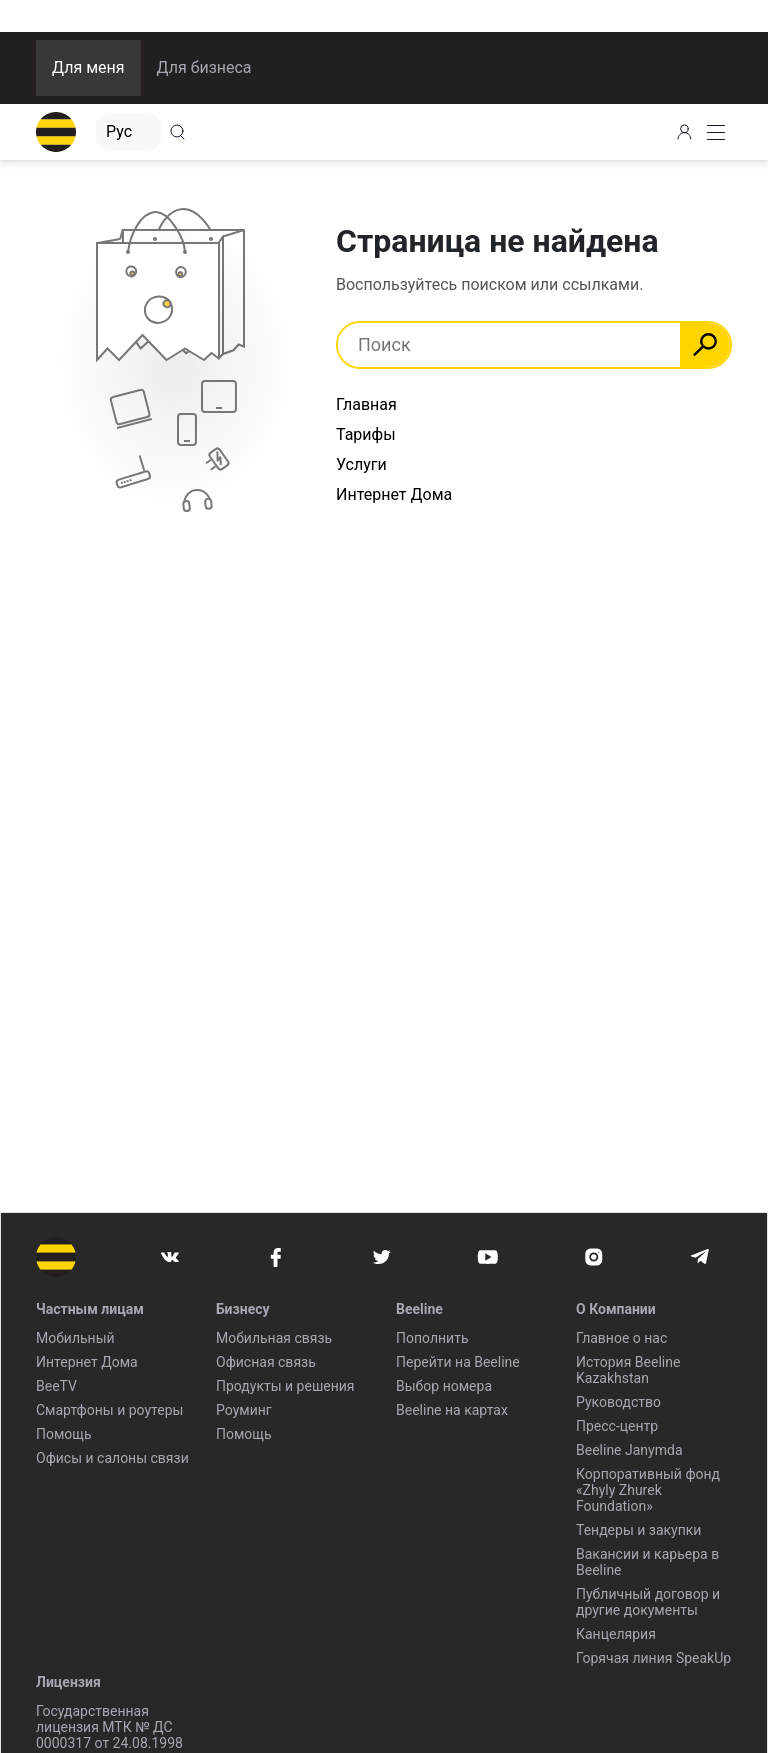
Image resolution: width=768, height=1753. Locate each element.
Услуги (361, 464)
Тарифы (366, 434)
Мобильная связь (274, 1338)
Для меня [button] (88, 67)
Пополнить (432, 1338)
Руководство (618, 1402)
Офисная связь (266, 1362)
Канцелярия (616, 1634)
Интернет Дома (394, 494)
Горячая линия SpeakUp (653, 1658)
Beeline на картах (452, 1410)
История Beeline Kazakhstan (628, 1370)
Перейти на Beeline (458, 1362)
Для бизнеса (204, 67)
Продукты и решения (285, 1386)
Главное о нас (621, 1338)
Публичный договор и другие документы (648, 1602)
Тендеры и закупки (638, 1530)
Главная (366, 404)
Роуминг (244, 1410)
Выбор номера (444, 1386)
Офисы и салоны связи (112, 1458)
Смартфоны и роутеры (109, 1410)
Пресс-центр (617, 1426)
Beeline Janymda (629, 1450)
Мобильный (75, 1338)
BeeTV (56, 1386)
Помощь (64, 1434)
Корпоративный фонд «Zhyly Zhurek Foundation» (648, 1490)
